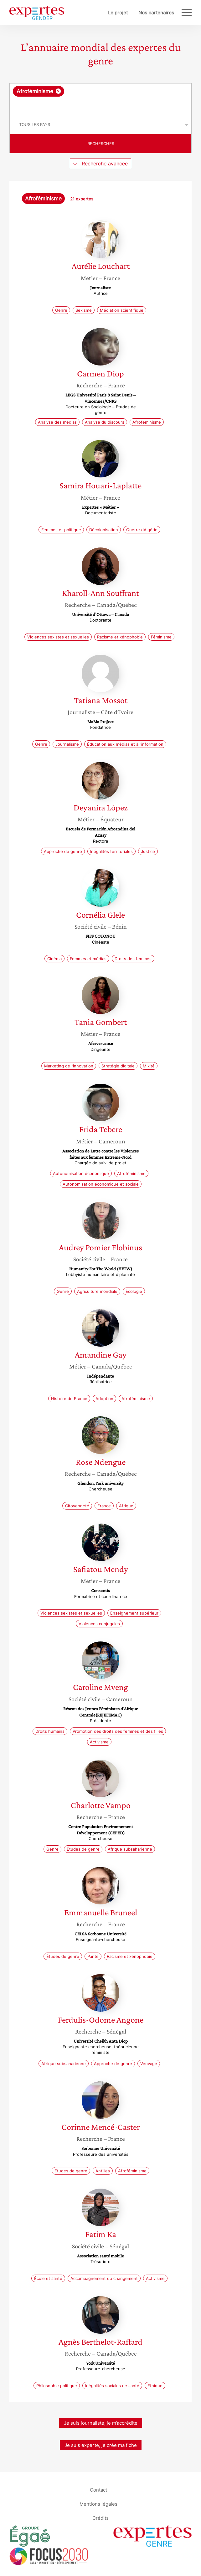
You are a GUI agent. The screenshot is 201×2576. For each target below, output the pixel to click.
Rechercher (100, 143)
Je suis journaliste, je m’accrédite (100, 2423)
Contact (98, 2490)
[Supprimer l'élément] (58, 91)
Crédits (100, 2518)
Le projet (118, 13)
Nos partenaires (156, 13)
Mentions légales (98, 2504)
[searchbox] (101, 106)
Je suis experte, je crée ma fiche (100, 2445)
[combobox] (100, 99)
